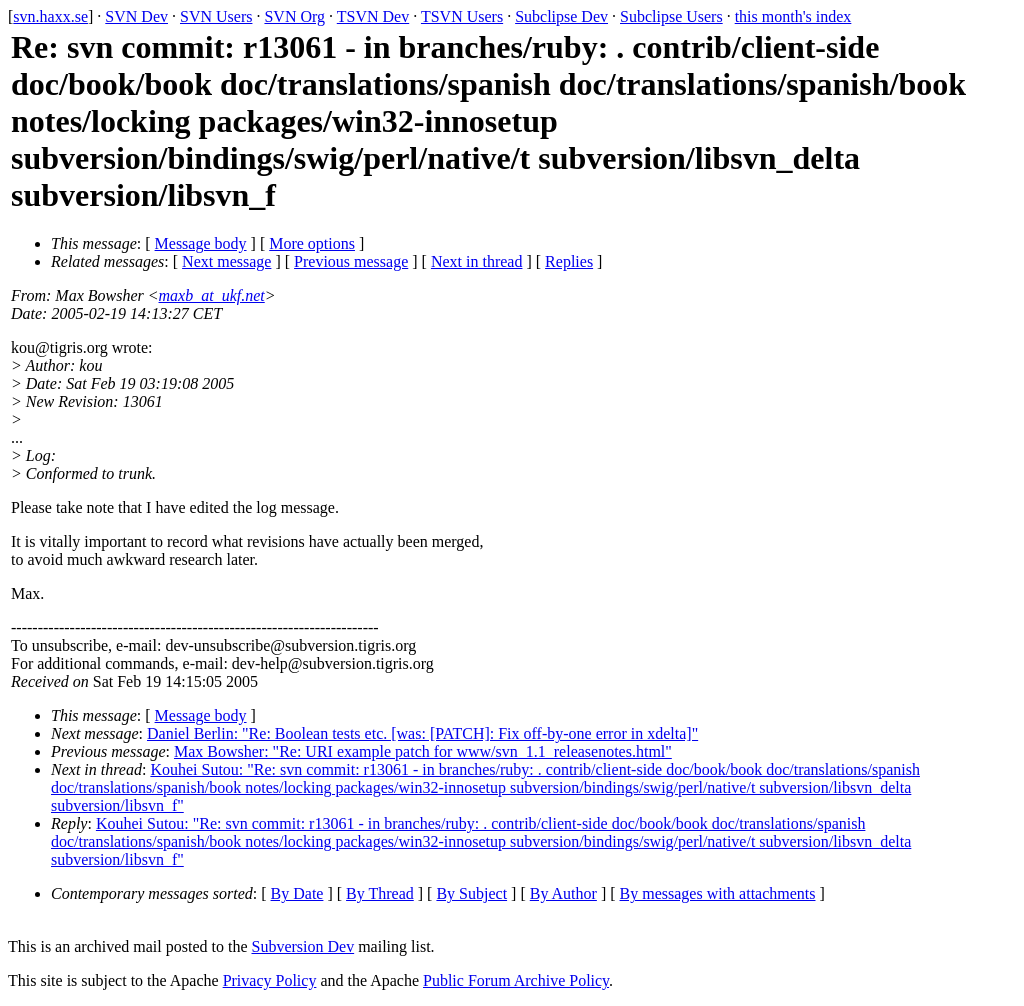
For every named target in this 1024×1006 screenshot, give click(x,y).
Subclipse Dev (561, 16)
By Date (297, 893)
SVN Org (294, 16)
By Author (563, 893)
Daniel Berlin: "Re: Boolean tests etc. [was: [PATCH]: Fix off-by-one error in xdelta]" (422, 733)
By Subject (471, 893)
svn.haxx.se (50, 16)
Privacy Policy (270, 980)
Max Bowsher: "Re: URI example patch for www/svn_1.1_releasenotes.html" (423, 751)
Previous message (351, 261)
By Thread (380, 893)
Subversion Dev (303, 946)
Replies (569, 261)
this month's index (793, 16)
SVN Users (216, 16)
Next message (226, 261)
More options (312, 243)
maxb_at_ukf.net (212, 295)
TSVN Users (462, 16)
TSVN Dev (373, 16)
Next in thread (477, 261)
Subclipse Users (671, 16)
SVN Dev (136, 16)
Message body (201, 243)
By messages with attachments (718, 893)
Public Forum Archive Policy (516, 980)
